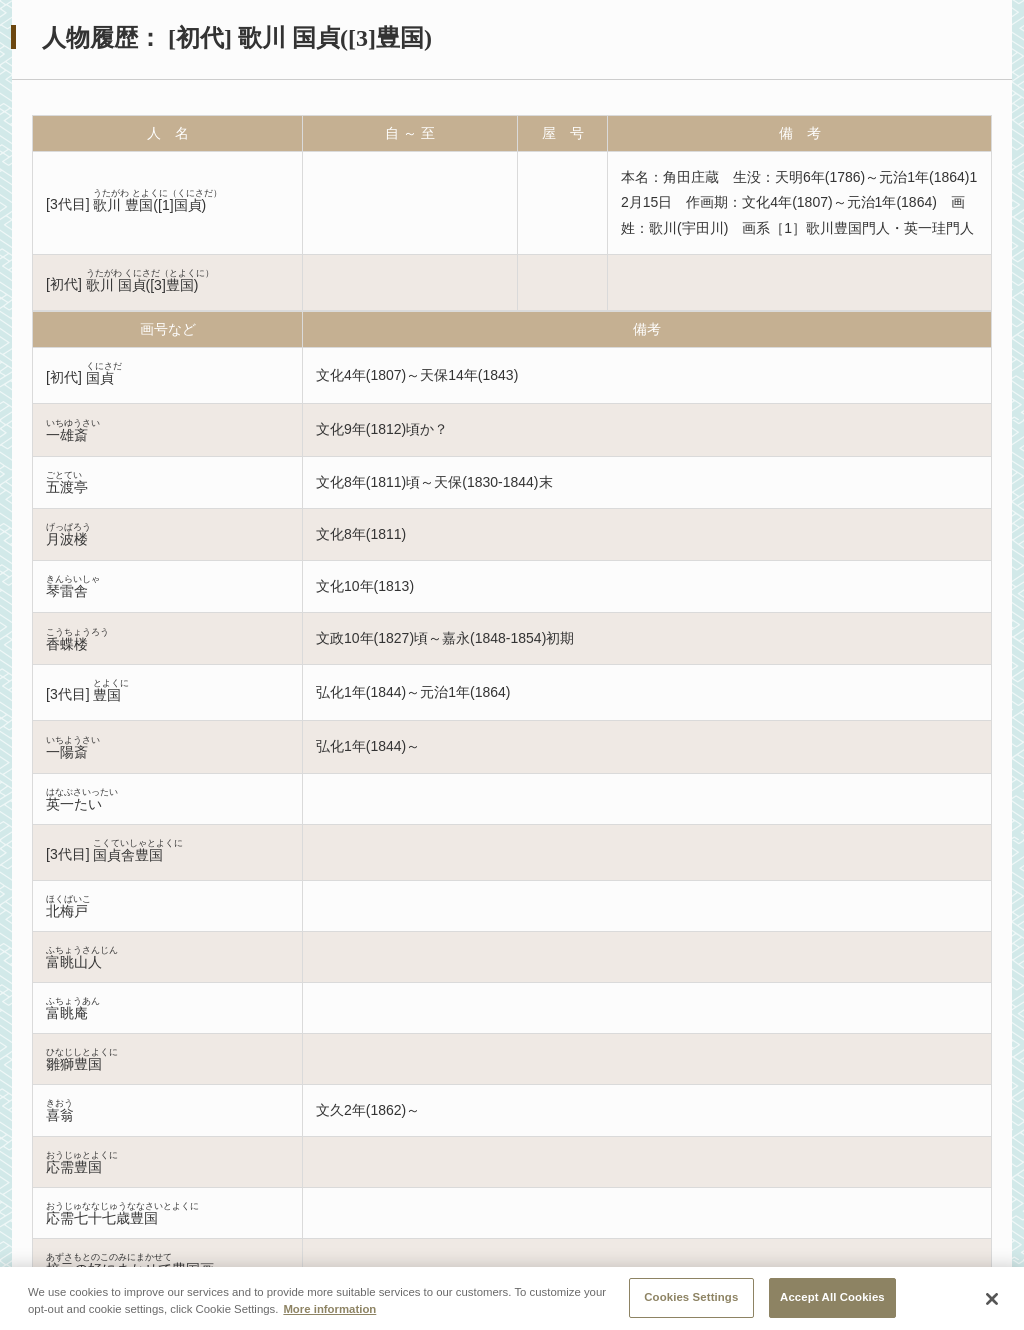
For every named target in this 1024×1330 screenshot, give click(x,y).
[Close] (992, 1306)
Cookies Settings (691, 1304)
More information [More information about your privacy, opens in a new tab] (329, 1316)
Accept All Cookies (832, 1304)
